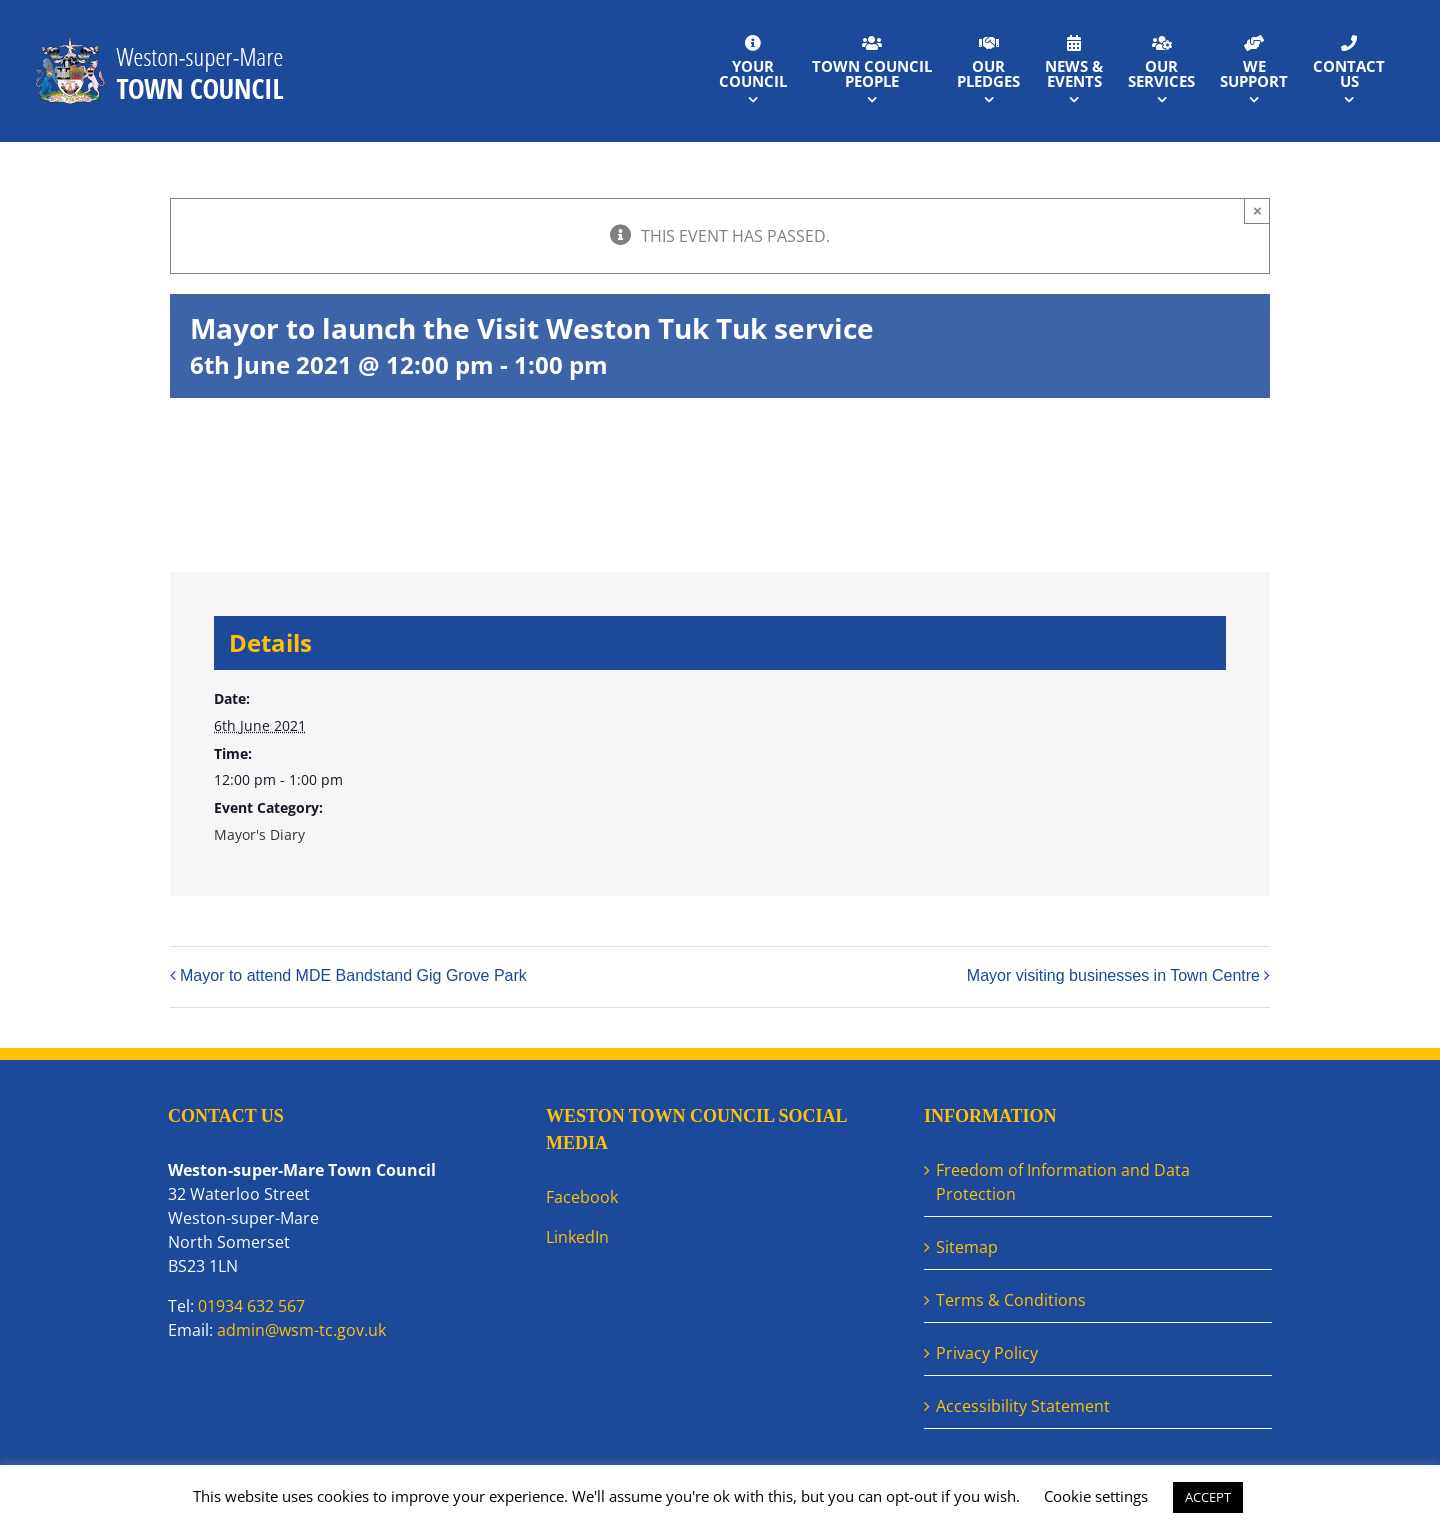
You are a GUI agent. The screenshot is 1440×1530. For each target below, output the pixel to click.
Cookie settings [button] (1096, 1496)
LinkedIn (577, 1237)
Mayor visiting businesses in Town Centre (1113, 975)
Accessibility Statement (1023, 1406)
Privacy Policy (987, 1353)
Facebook (582, 1197)
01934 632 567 (251, 1306)
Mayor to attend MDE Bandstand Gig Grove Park (353, 975)
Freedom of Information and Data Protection (1063, 1182)
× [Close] (1257, 210)
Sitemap (967, 1247)
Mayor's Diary (259, 834)
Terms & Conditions (1011, 1300)
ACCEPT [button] (1208, 1497)
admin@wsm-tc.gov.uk (301, 1330)
